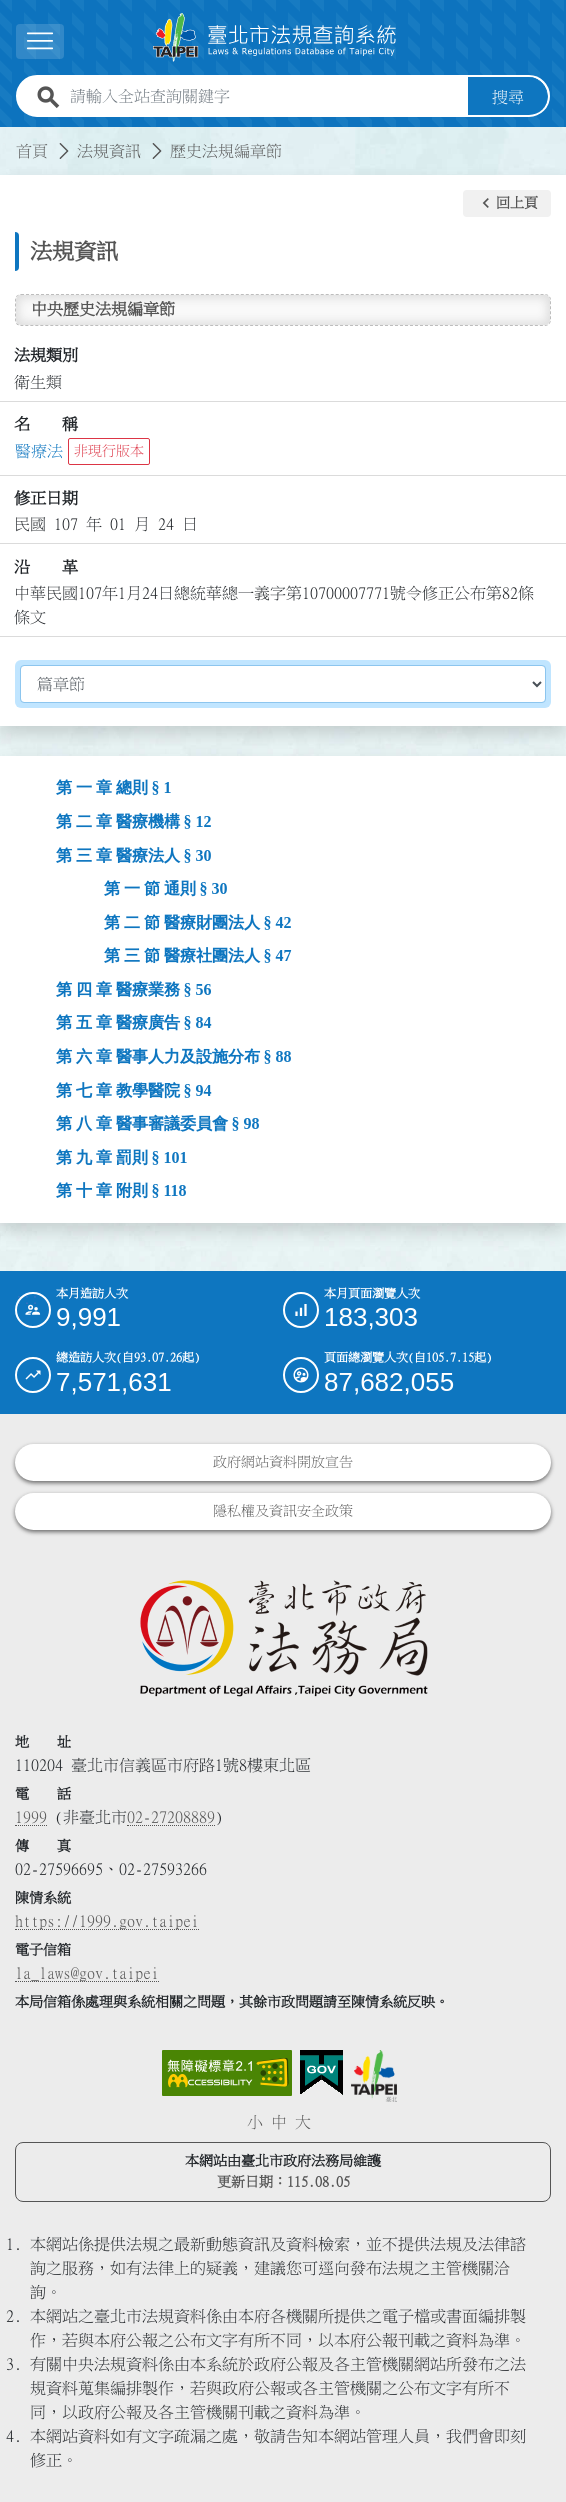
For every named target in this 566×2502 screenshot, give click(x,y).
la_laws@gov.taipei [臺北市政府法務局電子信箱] (87, 1973)
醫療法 (39, 451)
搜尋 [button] (508, 96)
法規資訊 (109, 150)
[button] (507, 203)
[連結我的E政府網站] (321, 2073)
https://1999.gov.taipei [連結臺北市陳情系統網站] (107, 1921)
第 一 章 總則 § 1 (114, 787)
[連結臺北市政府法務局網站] (283, 1637)
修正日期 (46, 498)
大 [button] (303, 2122)
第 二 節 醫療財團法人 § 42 (198, 921)
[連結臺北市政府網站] (374, 2076)
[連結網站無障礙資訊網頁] (227, 2073)
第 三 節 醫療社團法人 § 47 (198, 955)
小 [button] (255, 2122)
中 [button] (279, 2122)
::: (12, 138)
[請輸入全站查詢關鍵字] (265, 96)
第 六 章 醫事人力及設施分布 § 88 (174, 1056)
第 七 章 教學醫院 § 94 (134, 1089)
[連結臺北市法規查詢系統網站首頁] (275, 37)
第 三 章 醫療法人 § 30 (134, 854)
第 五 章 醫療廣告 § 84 (134, 1022)
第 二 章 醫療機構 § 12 (134, 821)
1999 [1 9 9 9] (31, 1817)
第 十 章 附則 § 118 (121, 1190)
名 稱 (46, 424)
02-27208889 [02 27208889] (171, 1817)
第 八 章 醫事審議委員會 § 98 (158, 1123)
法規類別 (46, 355)
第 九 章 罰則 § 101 (122, 1156)
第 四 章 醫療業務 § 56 (134, 989)
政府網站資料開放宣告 (283, 1462)
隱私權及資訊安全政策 (283, 1511)
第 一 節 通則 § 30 (166, 888)
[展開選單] (40, 41)
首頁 (32, 150)
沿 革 (46, 567)
